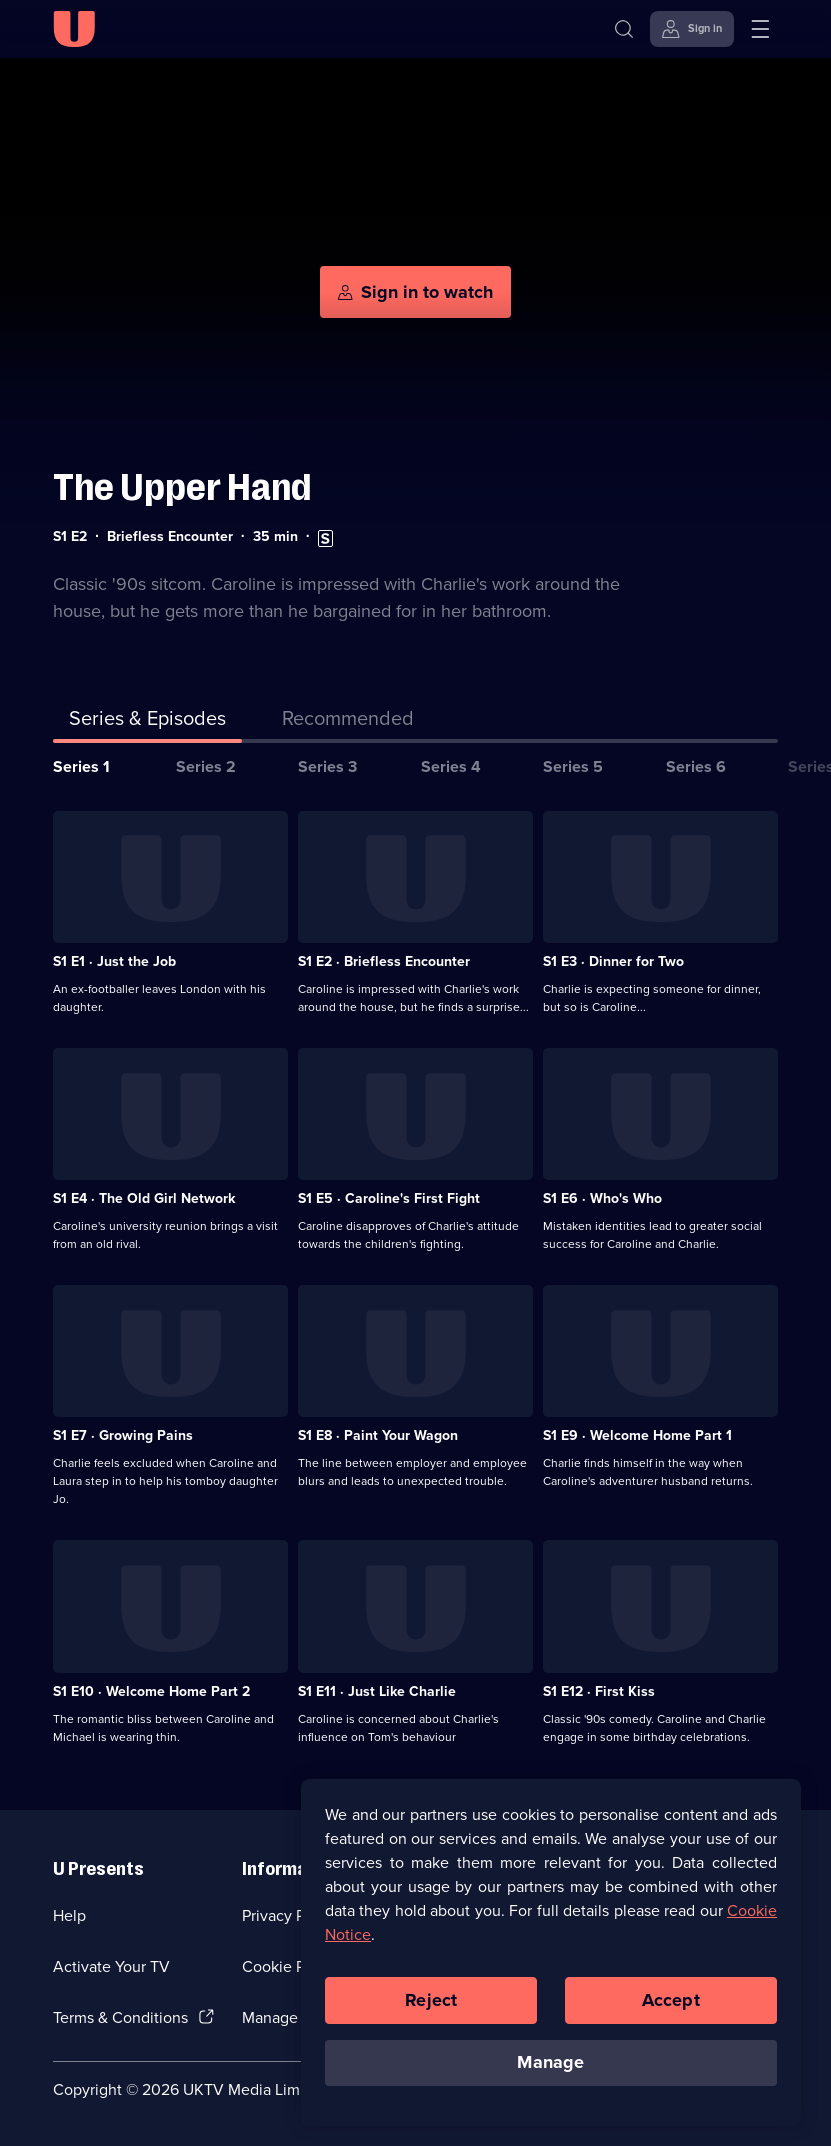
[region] (551, 1952)
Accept (671, 2000)
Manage (550, 2062)
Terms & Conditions (120, 2017)
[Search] (624, 29)
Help (69, 1915)
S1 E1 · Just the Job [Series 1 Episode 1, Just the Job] (114, 961)
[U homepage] (74, 29)
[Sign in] (692, 29)
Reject (431, 2000)
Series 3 (327, 766)
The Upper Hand (182, 487)
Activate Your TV (111, 1966)
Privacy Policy (290, 1915)
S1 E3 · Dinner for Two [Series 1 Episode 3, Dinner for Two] (613, 961)
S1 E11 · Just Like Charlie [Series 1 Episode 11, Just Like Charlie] (377, 1691)
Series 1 (81, 766)
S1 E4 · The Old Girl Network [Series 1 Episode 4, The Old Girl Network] (144, 1198)
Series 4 (451, 766)
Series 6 (696, 766)
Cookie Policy (290, 1966)
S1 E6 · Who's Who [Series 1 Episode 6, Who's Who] (602, 1198)
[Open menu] (760, 29)
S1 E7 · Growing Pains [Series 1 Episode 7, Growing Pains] (123, 1435)
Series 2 (206, 766)
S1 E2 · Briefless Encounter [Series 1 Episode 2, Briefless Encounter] (384, 961)
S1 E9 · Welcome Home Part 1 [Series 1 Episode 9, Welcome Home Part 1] (637, 1435)
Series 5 (573, 766)
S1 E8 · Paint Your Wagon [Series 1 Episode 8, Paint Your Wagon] (378, 1435)
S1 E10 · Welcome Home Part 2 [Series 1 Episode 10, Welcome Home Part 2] (151, 1691)
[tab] (348, 722)
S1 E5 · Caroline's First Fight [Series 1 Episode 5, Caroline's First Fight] (389, 1198)
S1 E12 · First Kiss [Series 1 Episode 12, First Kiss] (599, 1691)
